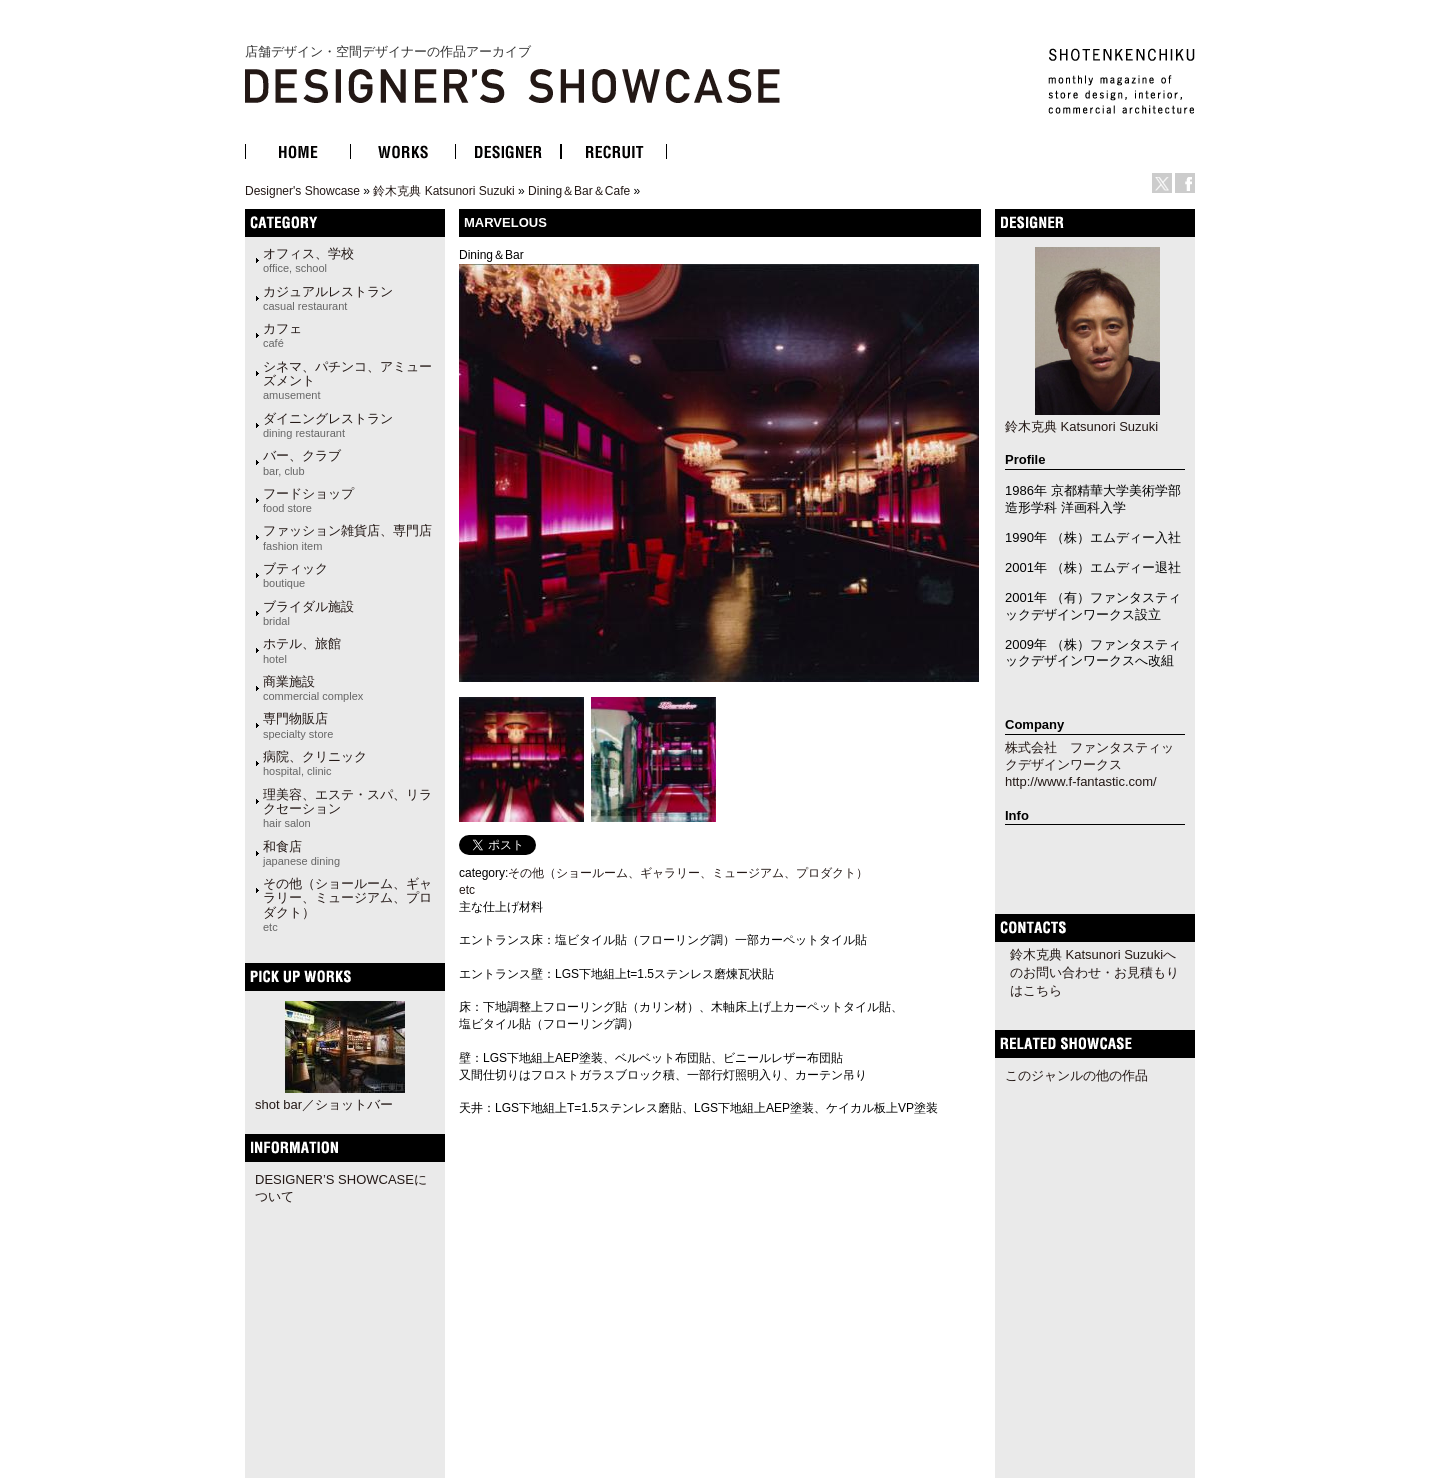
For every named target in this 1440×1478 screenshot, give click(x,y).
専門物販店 (298, 725)
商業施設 (313, 688)
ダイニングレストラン (328, 425)
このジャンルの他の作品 (1076, 1075)
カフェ (282, 335)
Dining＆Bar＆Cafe (579, 191)
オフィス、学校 (308, 260)
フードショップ (308, 500)
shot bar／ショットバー (324, 1104)
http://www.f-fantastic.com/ (1081, 781)
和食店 (301, 853)
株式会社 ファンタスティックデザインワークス (1089, 756)
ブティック (295, 575)
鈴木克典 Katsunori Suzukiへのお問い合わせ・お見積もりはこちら (1094, 972)
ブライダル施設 (308, 613)
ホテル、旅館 (302, 650)
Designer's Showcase (302, 191)
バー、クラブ (302, 462)
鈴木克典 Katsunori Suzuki (443, 191)
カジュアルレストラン (328, 298)
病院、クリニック (315, 763)
